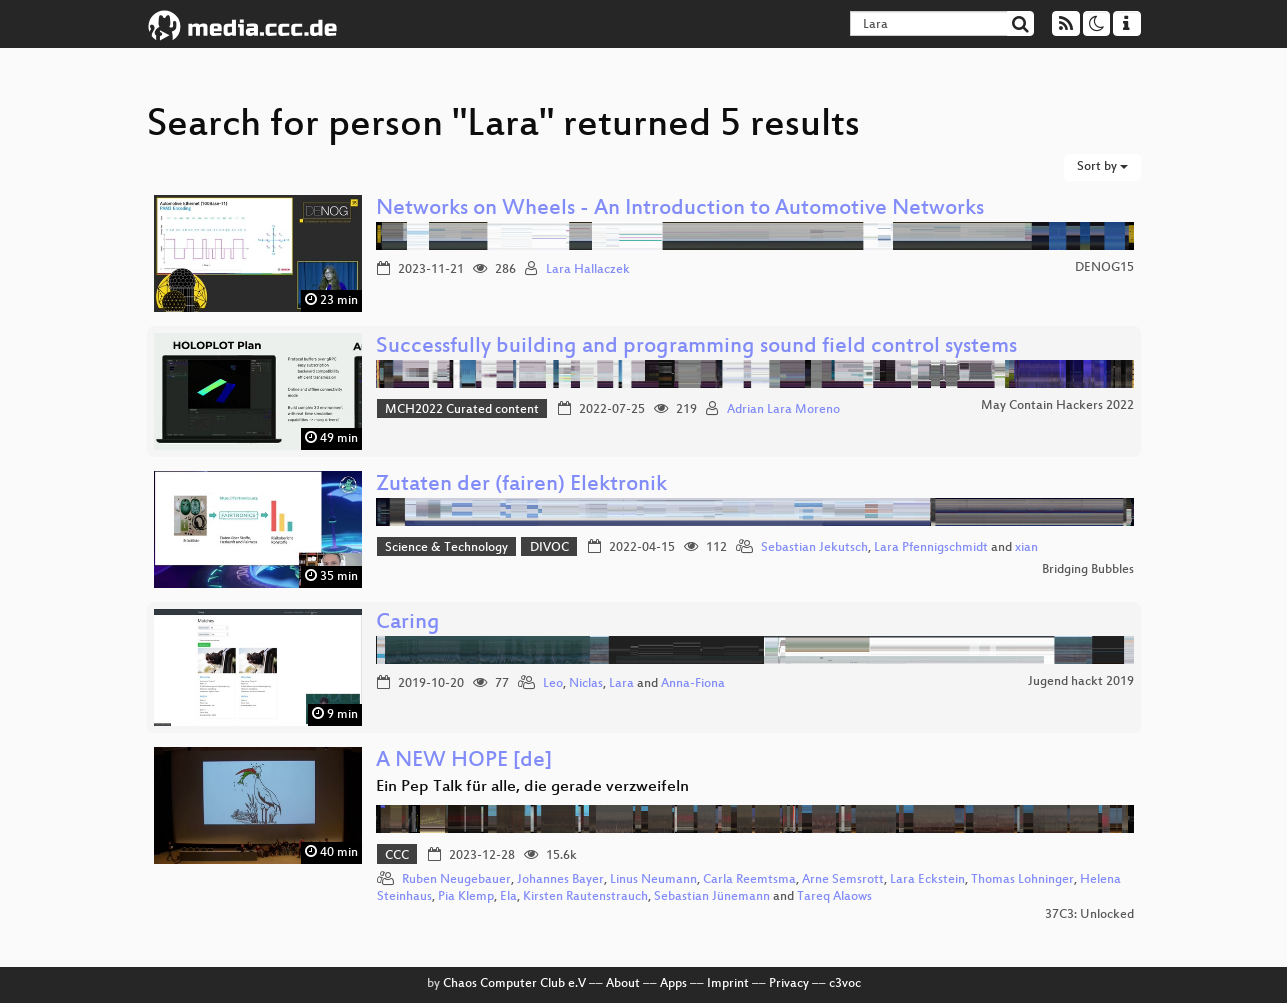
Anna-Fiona (693, 684)
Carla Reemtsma (749, 880)
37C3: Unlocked (1089, 915)
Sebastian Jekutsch (814, 548)
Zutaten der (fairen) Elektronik (521, 485)
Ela (508, 897)
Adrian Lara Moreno (783, 410)
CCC (397, 856)
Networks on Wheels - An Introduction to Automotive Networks (680, 209)
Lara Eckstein (927, 880)
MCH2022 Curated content (462, 410)
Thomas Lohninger (1022, 880)
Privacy (789, 984)
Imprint (728, 984)
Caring (408, 623)
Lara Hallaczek (588, 270)
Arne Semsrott (843, 880)
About (623, 984)
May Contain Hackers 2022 (1057, 406)
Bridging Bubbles (1088, 570)
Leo (553, 684)
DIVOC (549, 548)
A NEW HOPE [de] (464, 761)
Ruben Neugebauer (456, 880)
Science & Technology (446, 548)
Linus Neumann (653, 880)
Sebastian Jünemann (712, 897)
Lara (621, 684)
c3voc (845, 984)
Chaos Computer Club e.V (514, 984)
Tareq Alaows (834, 897)
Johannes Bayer (560, 880)
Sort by (1102, 167)
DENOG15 (1104, 268)
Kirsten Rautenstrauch (585, 897)
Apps (673, 984)
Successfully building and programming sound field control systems (696, 347)
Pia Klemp (466, 897)
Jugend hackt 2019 (1081, 682)
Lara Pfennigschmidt (931, 548)
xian (1026, 548)
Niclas (586, 684)
